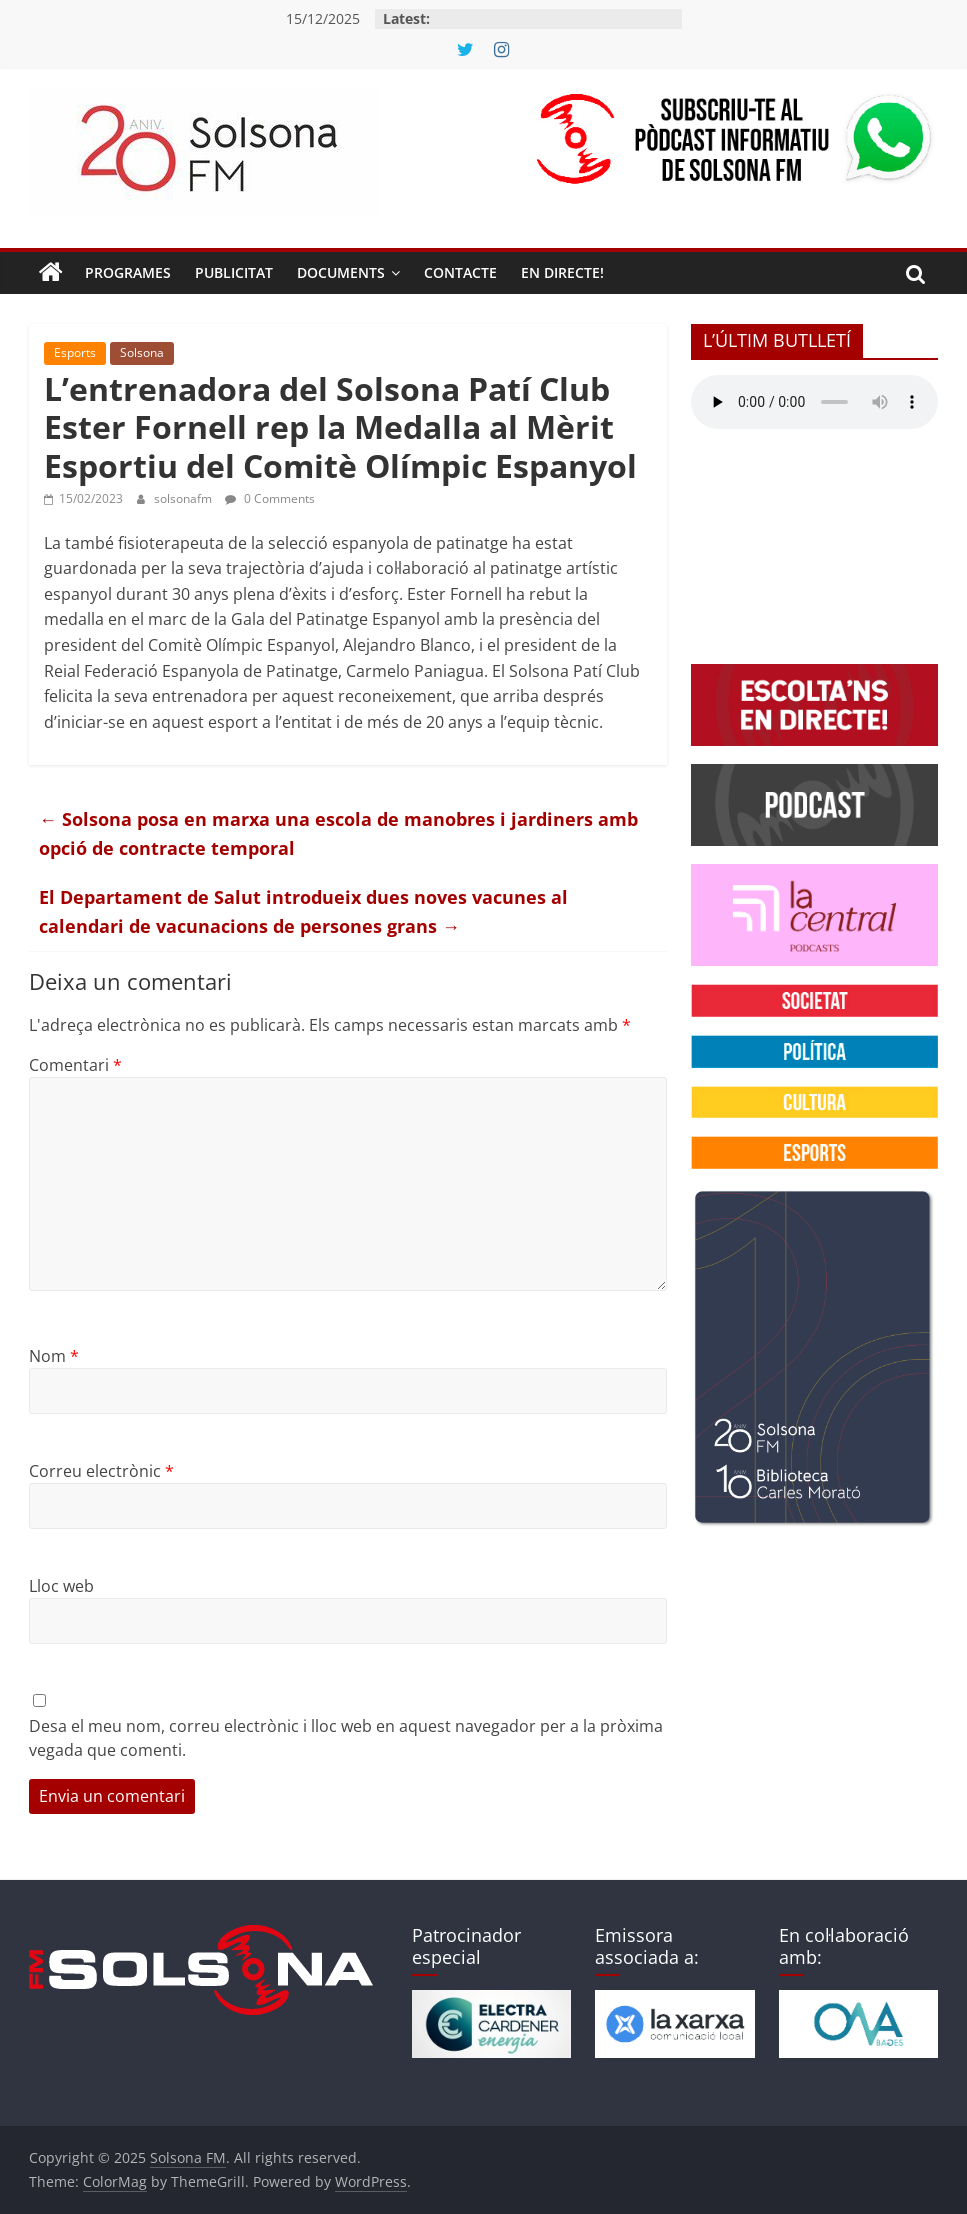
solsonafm (184, 498)
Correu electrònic (101, 1471)
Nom (54, 1356)
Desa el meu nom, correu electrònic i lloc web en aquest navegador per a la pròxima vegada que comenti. (346, 1738)
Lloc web (61, 1586)
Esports (75, 352)
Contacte (460, 272)
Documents (341, 272)
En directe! (562, 272)
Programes (128, 272)
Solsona (142, 352)
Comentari (75, 1065)
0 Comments (270, 498)
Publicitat (234, 272)
